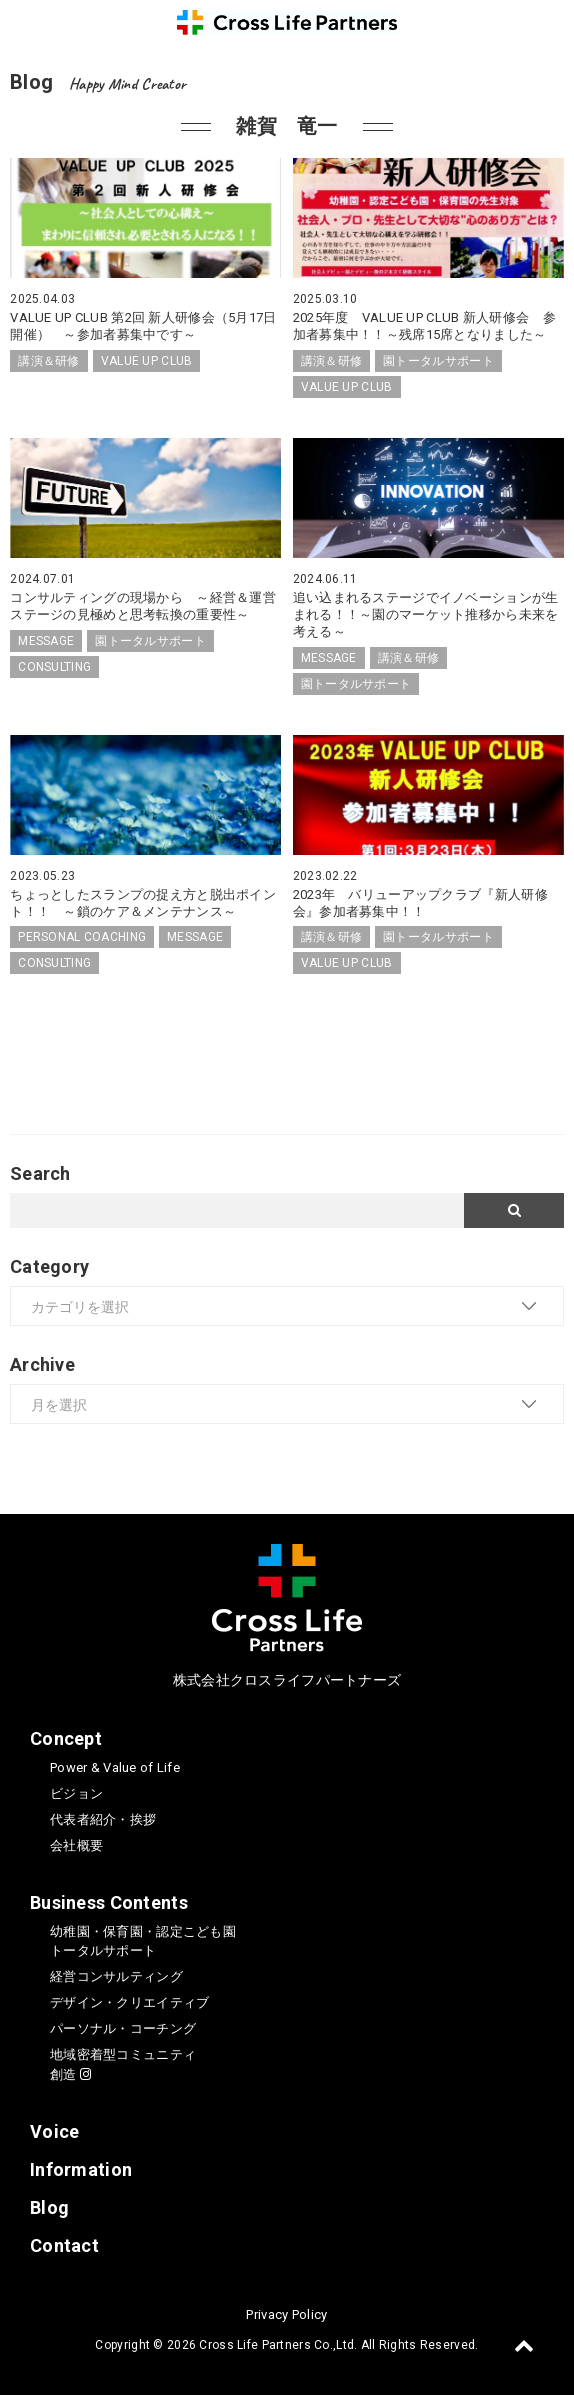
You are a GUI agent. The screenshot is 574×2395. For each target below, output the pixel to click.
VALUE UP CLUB (147, 361)
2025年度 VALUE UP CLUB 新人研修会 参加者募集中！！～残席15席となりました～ (424, 326)
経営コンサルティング (116, 1976)
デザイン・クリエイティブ (129, 2002)
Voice (54, 2131)
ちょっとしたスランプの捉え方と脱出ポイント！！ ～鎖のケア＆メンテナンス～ (143, 903)
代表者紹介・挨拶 (103, 1819)
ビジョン (76, 1793)
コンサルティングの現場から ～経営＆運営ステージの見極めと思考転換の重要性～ (143, 606)
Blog (49, 2207)
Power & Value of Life (115, 1767)
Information (81, 2169)
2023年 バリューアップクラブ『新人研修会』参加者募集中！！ (420, 903)
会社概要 (76, 1845)
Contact (64, 2245)
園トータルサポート (438, 361)
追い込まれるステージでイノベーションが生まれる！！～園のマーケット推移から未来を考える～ (426, 614)
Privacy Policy (286, 2314)
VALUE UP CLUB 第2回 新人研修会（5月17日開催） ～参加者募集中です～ (143, 326)
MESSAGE (46, 641)
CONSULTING (54, 667)
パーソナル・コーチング (123, 2028)
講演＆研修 (48, 361)
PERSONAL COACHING (82, 937)
